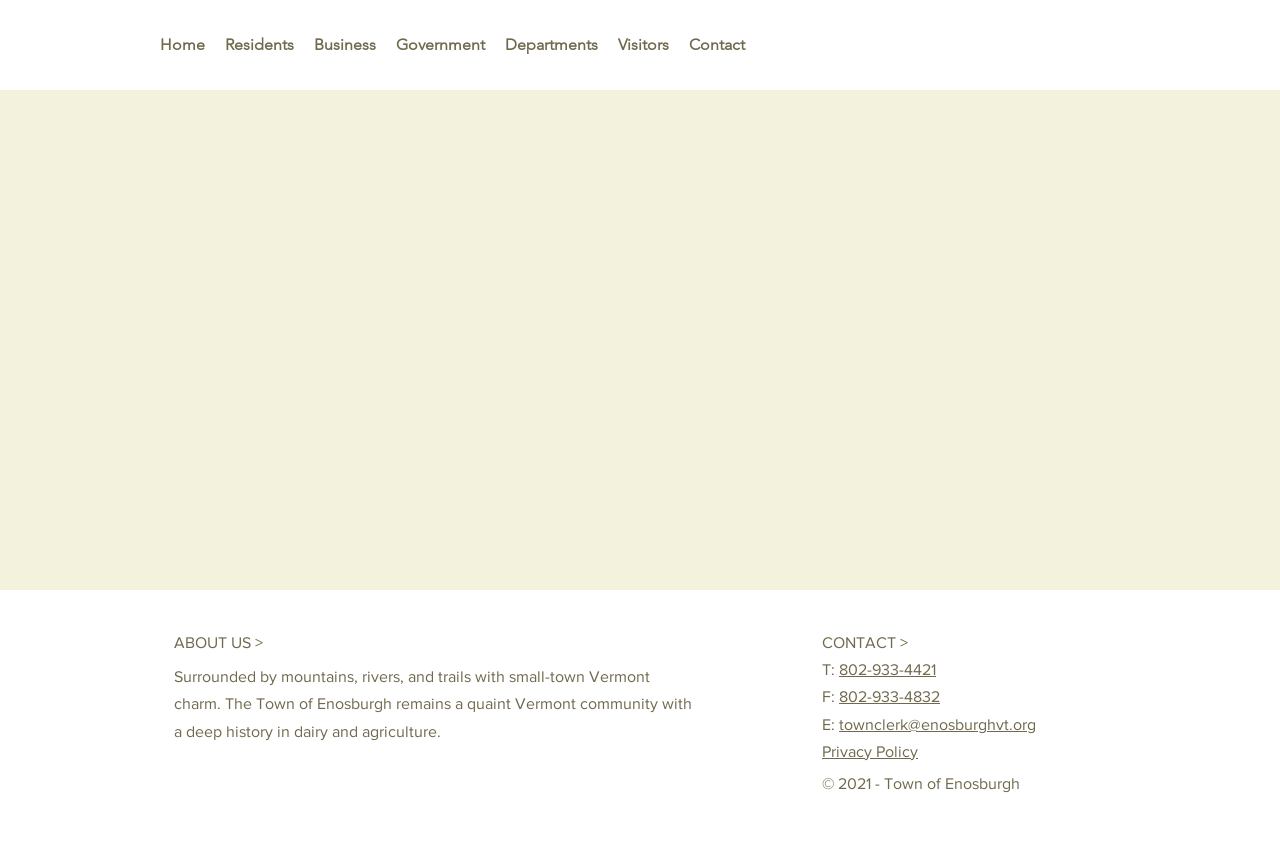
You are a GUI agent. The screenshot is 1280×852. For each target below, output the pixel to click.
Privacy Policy (870, 751)
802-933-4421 (887, 669)
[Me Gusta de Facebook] (1011, 642)
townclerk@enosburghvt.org (937, 724)
